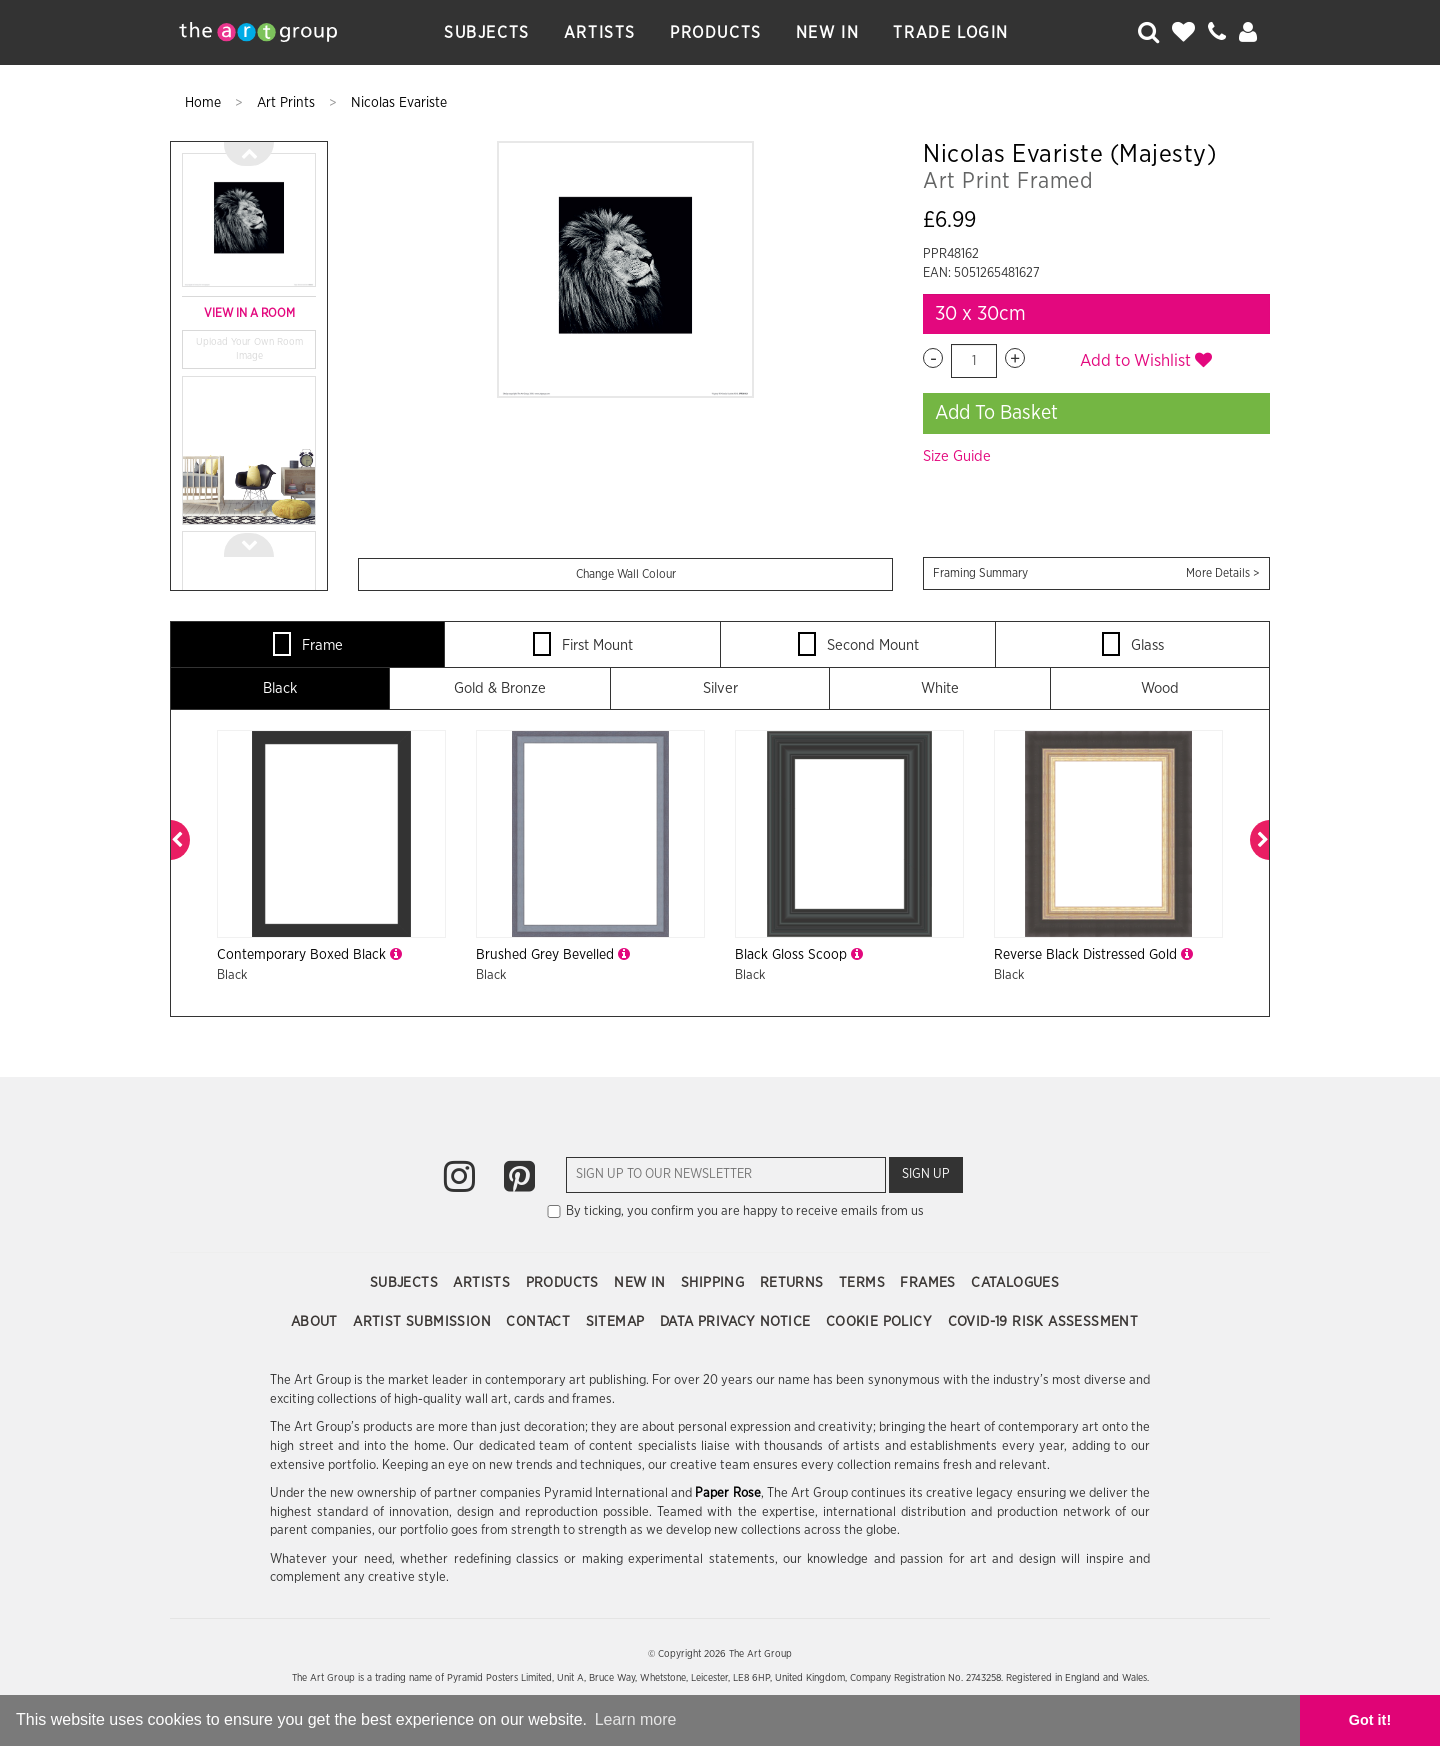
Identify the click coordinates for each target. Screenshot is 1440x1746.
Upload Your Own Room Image (249, 349)
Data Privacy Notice (737, 1322)
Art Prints (288, 103)
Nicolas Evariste (399, 103)
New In (828, 33)
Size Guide (957, 456)
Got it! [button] (1370, 1720)
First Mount (583, 644)
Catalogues (1015, 1283)
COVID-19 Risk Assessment (1043, 1322)
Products (716, 33)
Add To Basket (996, 413)
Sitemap (617, 1322)
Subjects (487, 33)
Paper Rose (727, 1493)
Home (205, 103)
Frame (308, 644)
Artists (600, 33)
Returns (794, 1283)
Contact (540, 1322)
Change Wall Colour (626, 574)
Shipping (715, 1283)
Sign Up (926, 1174)
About (316, 1322)
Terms (864, 1283)
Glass (1133, 644)
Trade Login (951, 33)
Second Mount (858, 644)
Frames (930, 1283)
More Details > (1223, 573)
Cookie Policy (881, 1322)
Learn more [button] (636, 1719)
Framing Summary (1096, 573)
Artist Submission (424, 1322)
